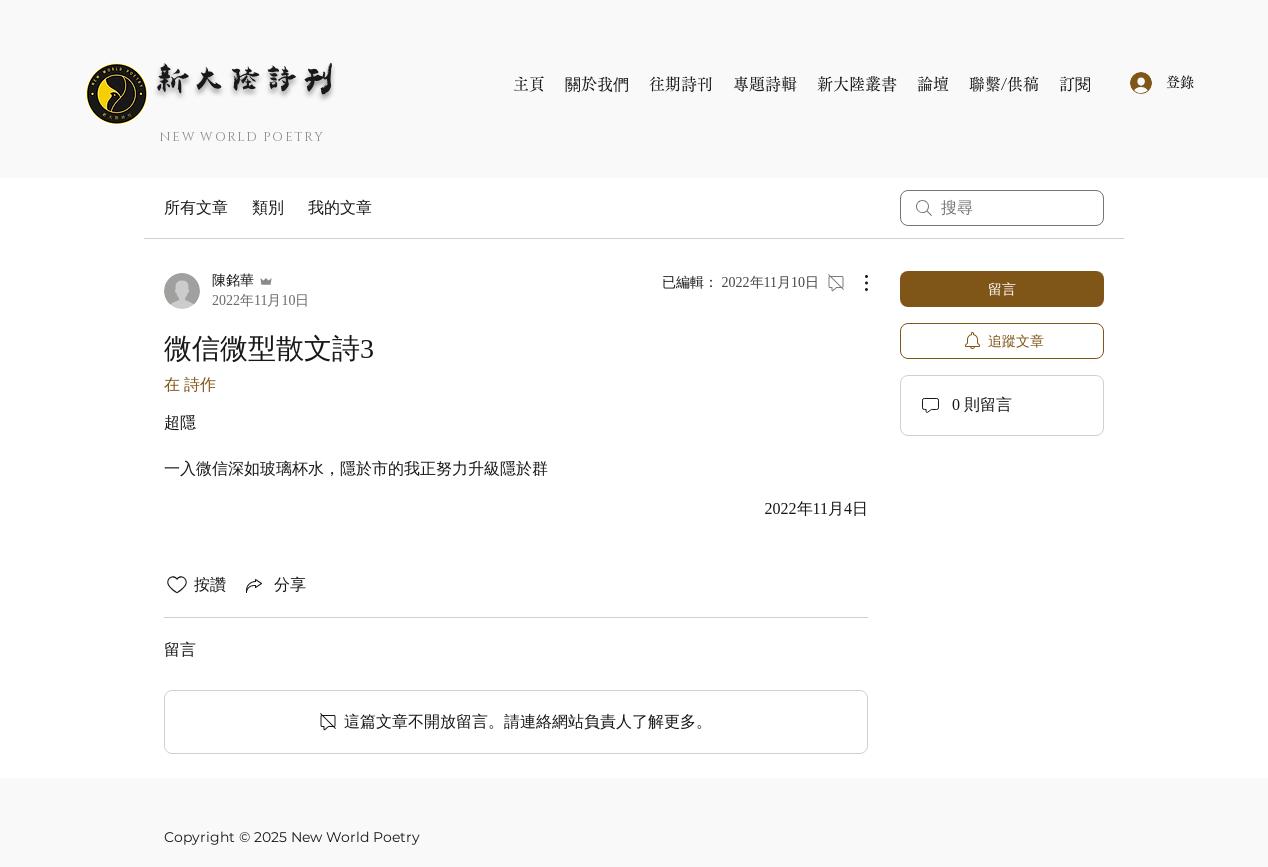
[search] (1002, 208)
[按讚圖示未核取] (177, 585)
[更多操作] (856, 283)
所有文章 (196, 207)
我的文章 (340, 207)
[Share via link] (274, 585)
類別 (268, 207)
